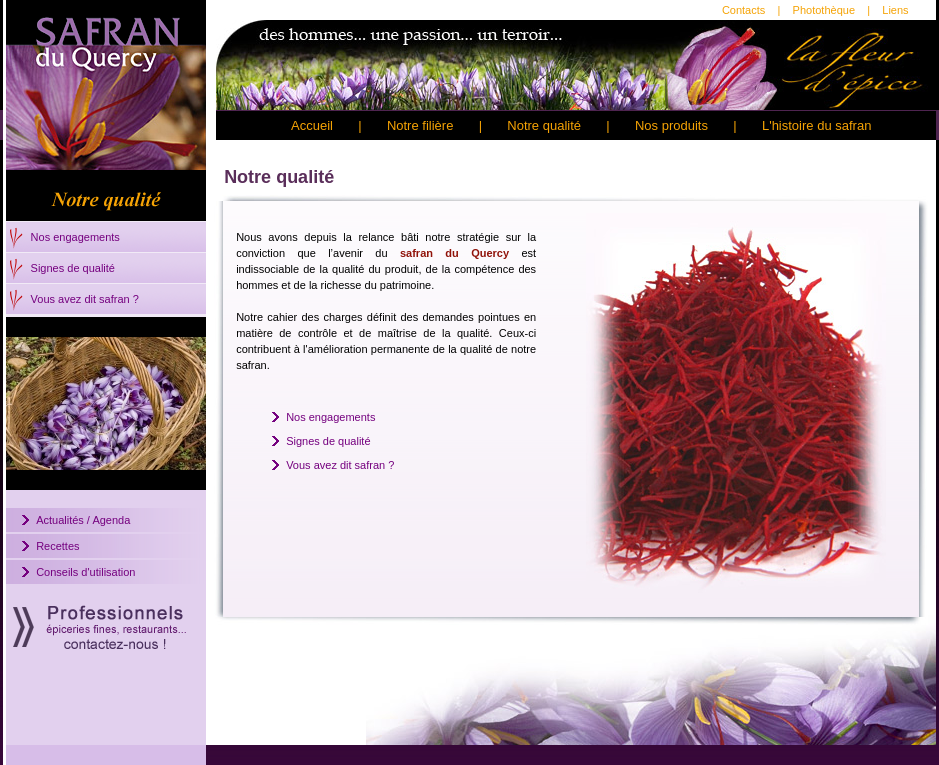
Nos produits (671, 125)
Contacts (743, 10)
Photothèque (824, 10)
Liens (895, 10)
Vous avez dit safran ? (85, 299)
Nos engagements (75, 237)
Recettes (57, 546)
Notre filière (420, 125)
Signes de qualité (73, 268)
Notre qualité (544, 125)
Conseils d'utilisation (85, 572)
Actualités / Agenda (83, 520)
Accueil (312, 125)
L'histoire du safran (816, 125)
